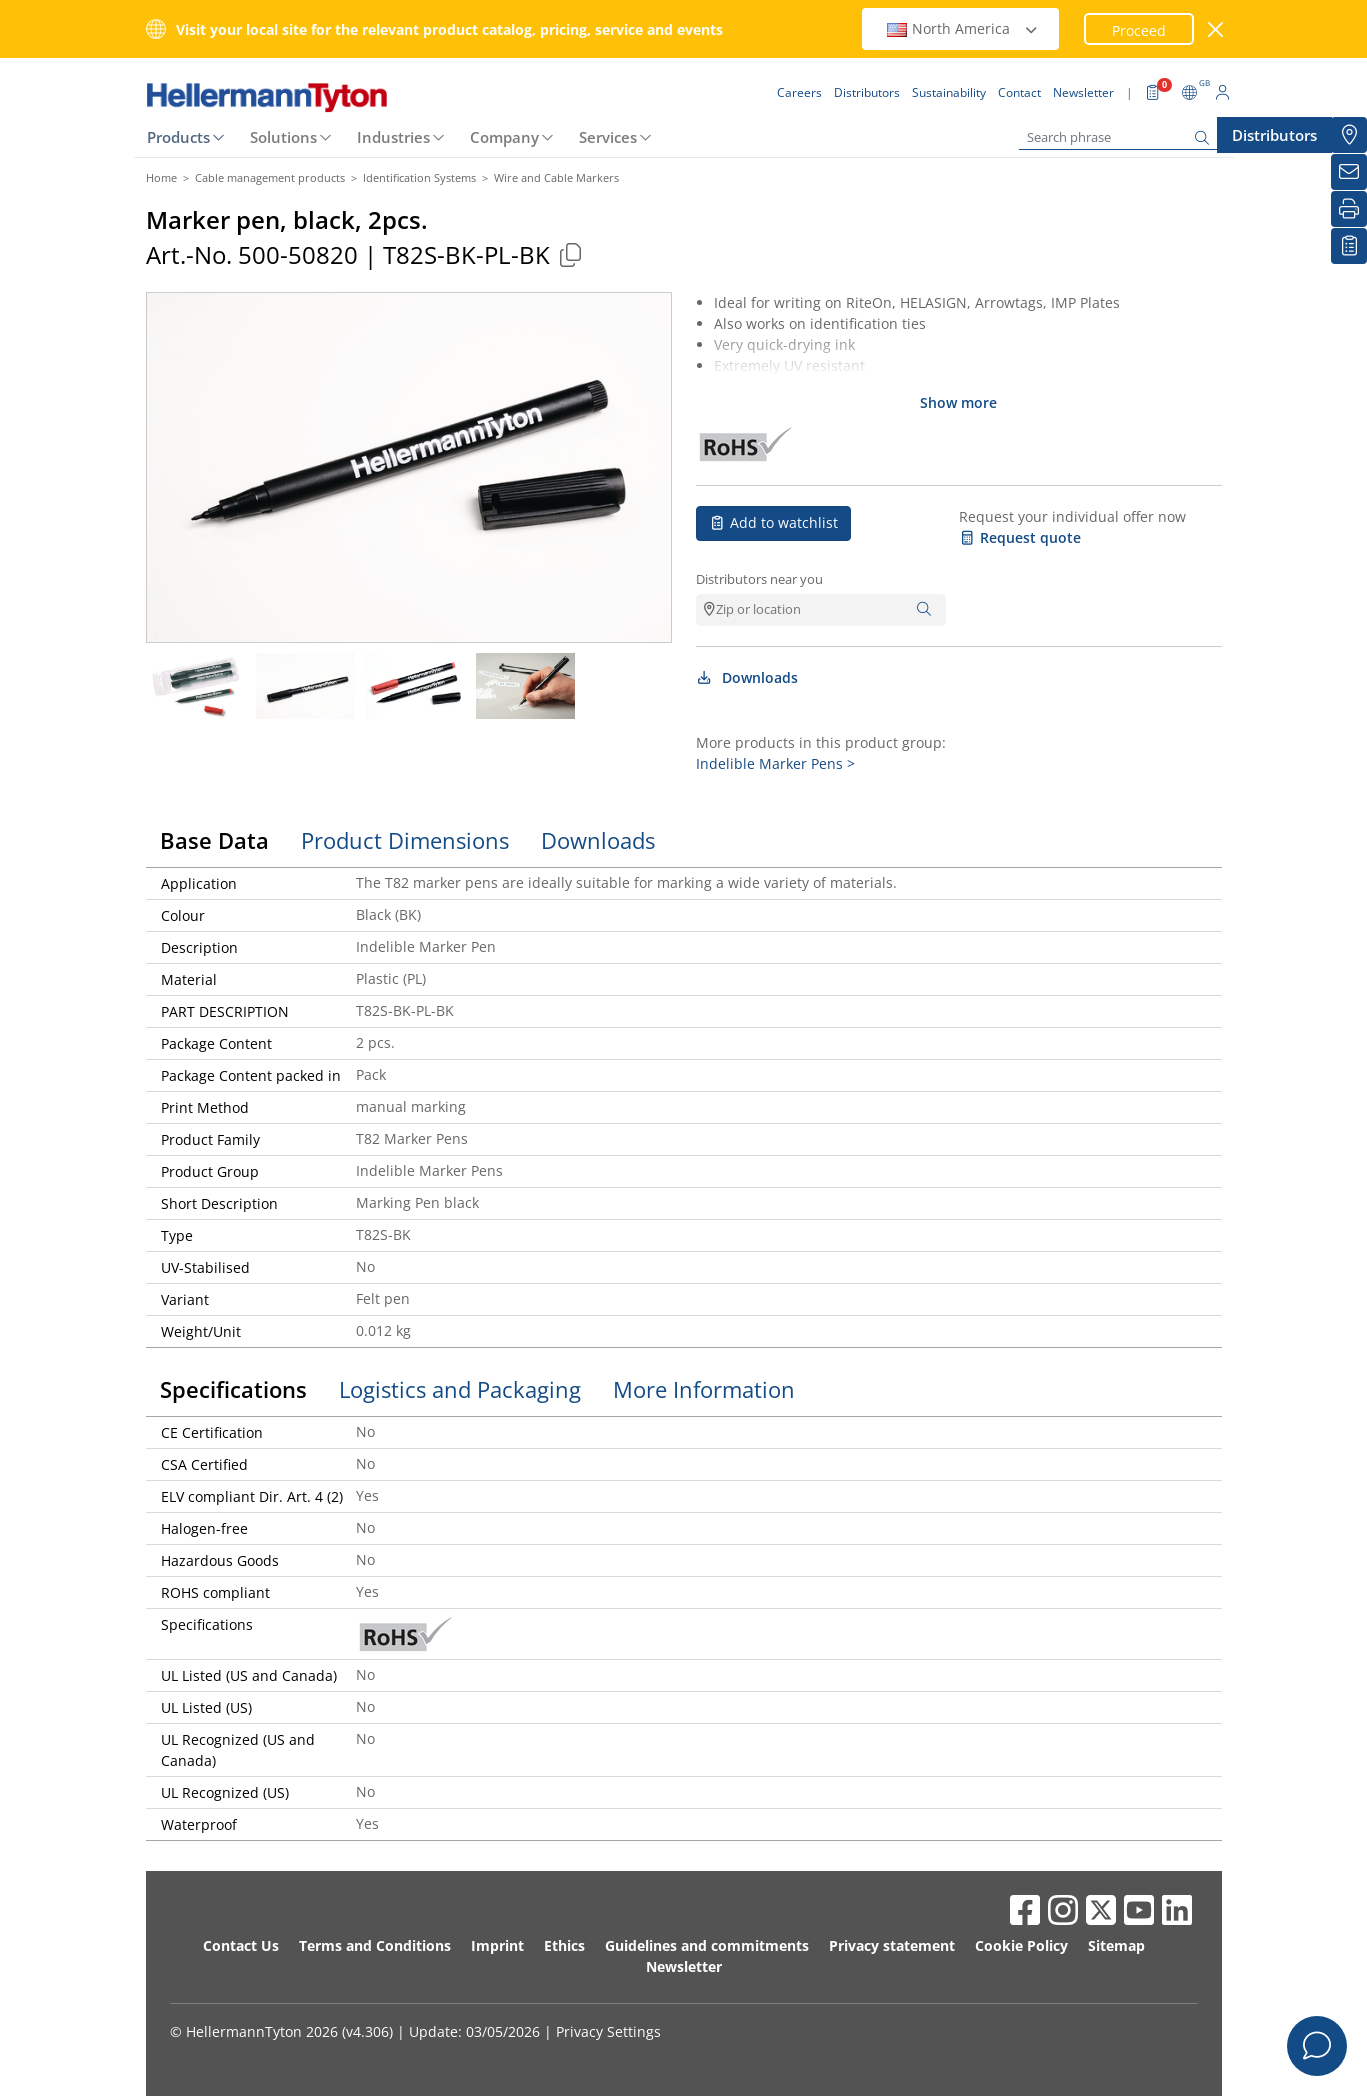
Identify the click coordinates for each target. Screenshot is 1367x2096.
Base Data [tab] (214, 840)
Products (178, 137)
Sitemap (1116, 1945)
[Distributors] (1349, 135)
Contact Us (241, 1945)
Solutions (283, 137)
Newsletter (684, 1966)
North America (963, 28)
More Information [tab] (704, 1389)
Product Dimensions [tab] (405, 840)
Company (504, 137)
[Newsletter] (1349, 172)
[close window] (1215, 29)
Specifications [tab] (233, 1389)
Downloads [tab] (598, 840)
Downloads (747, 677)
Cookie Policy (1021, 1945)
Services (608, 137)
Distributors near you (759, 579)
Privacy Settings (608, 2031)
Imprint (497, 1945)
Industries (393, 137)
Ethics (564, 1945)
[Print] (1349, 209)
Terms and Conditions (375, 1945)
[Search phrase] (1119, 137)
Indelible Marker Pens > (775, 763)
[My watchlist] (1349, 246)
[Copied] (571, 254)
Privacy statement (892, 1945)
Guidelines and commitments (707, 1945)
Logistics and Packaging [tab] (460, 1389)
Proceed (1139, 30)
